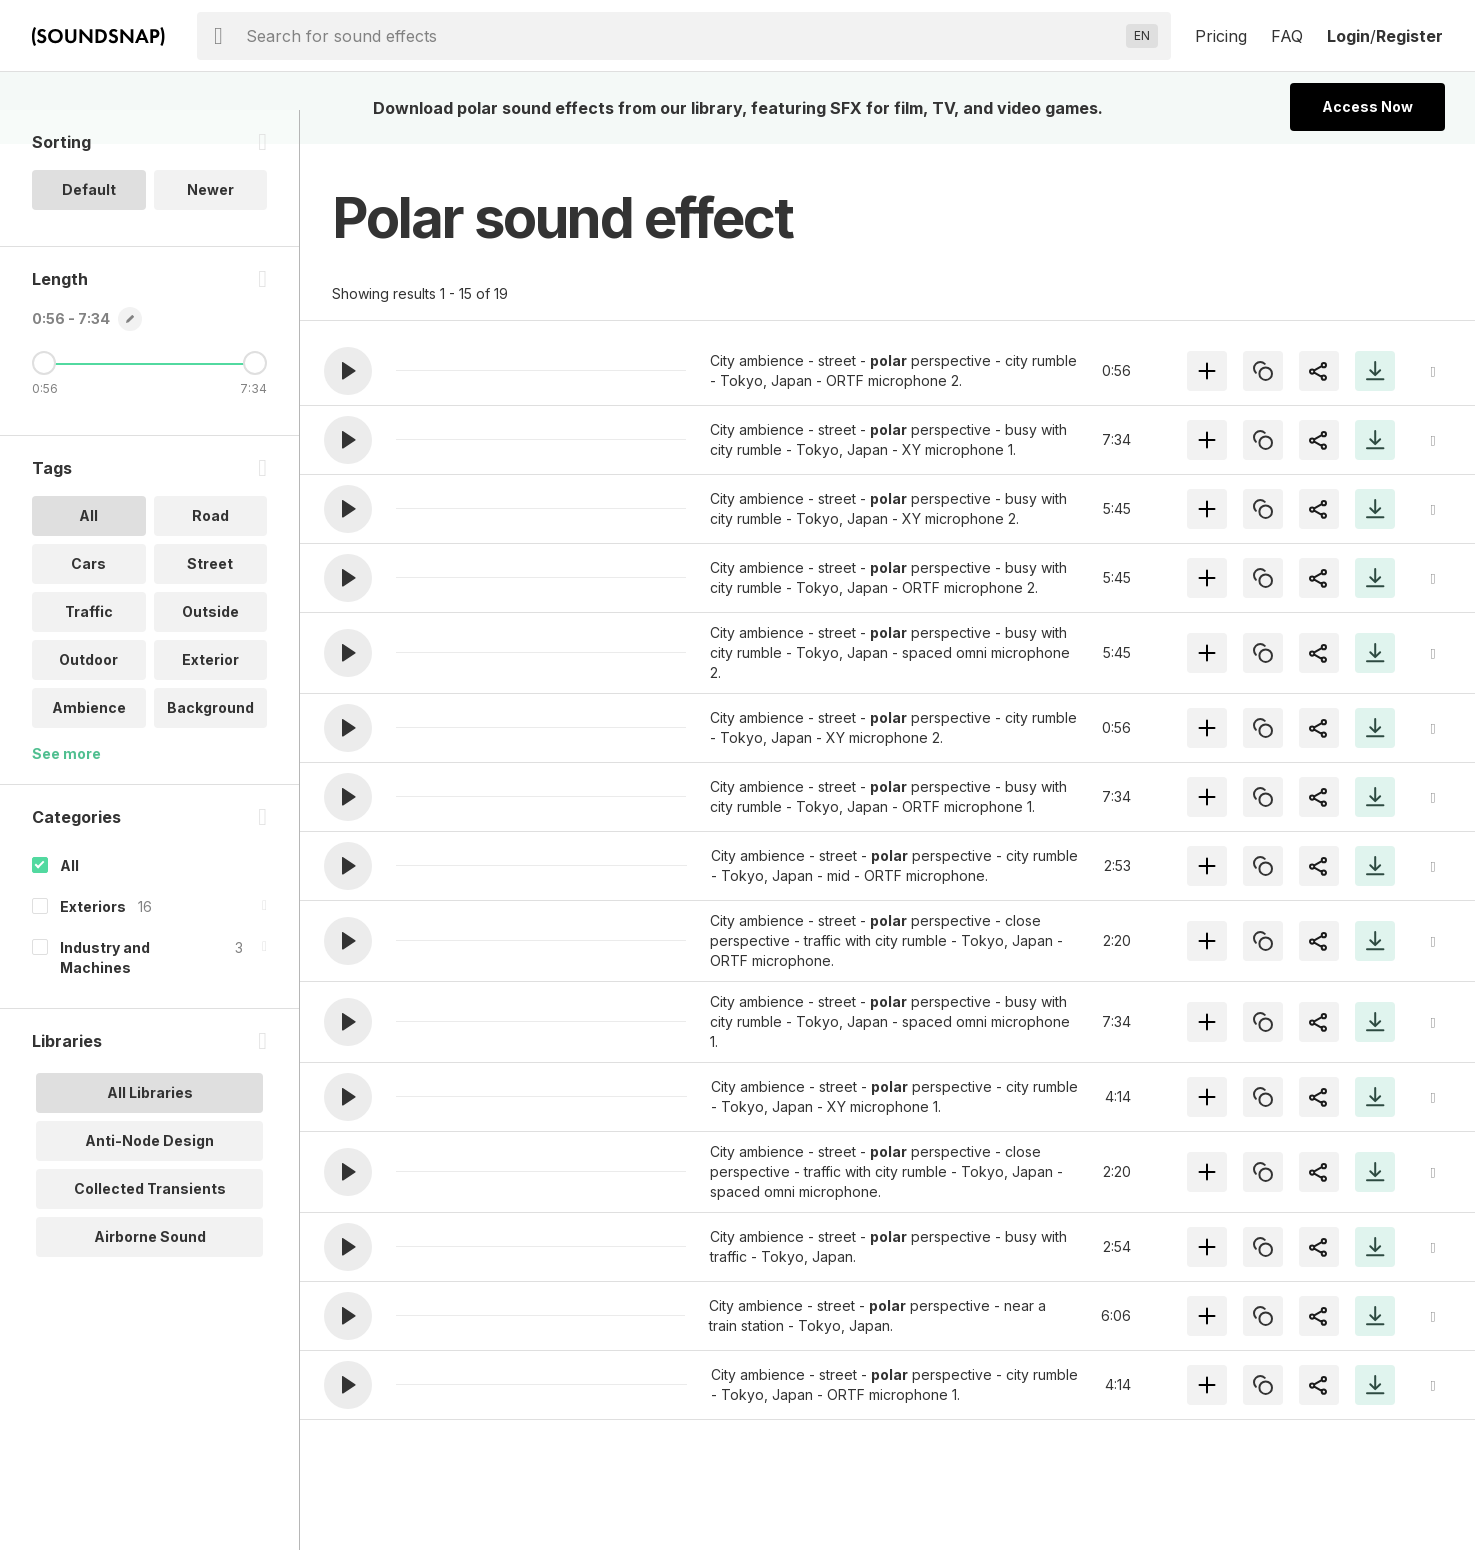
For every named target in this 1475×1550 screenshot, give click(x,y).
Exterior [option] (210, 693)
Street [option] (210, 597)
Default (89, 223)
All (69, 899)
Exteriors (93, 940)
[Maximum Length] (255, 397)
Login (1348, 36)
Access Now (1367, 106)
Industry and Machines (105, 991)
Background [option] (210, 741)
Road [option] (210, 549)
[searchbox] (682, 36)
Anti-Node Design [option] (149, 1174)
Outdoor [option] (88, 693)
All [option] (88, 549)
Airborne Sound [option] (150, 1270)
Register (1409, 36)
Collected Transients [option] (150, 1222)
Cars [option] (88, 597)
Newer (210, 223)
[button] (348, 371)
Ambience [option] (89, 741)
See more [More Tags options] (66, 787)
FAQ (1287, 36)
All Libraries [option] (150, 1126)
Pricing (1221, 36)
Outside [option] (210, 645)
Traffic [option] (89, 645)
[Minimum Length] (44, 397)
